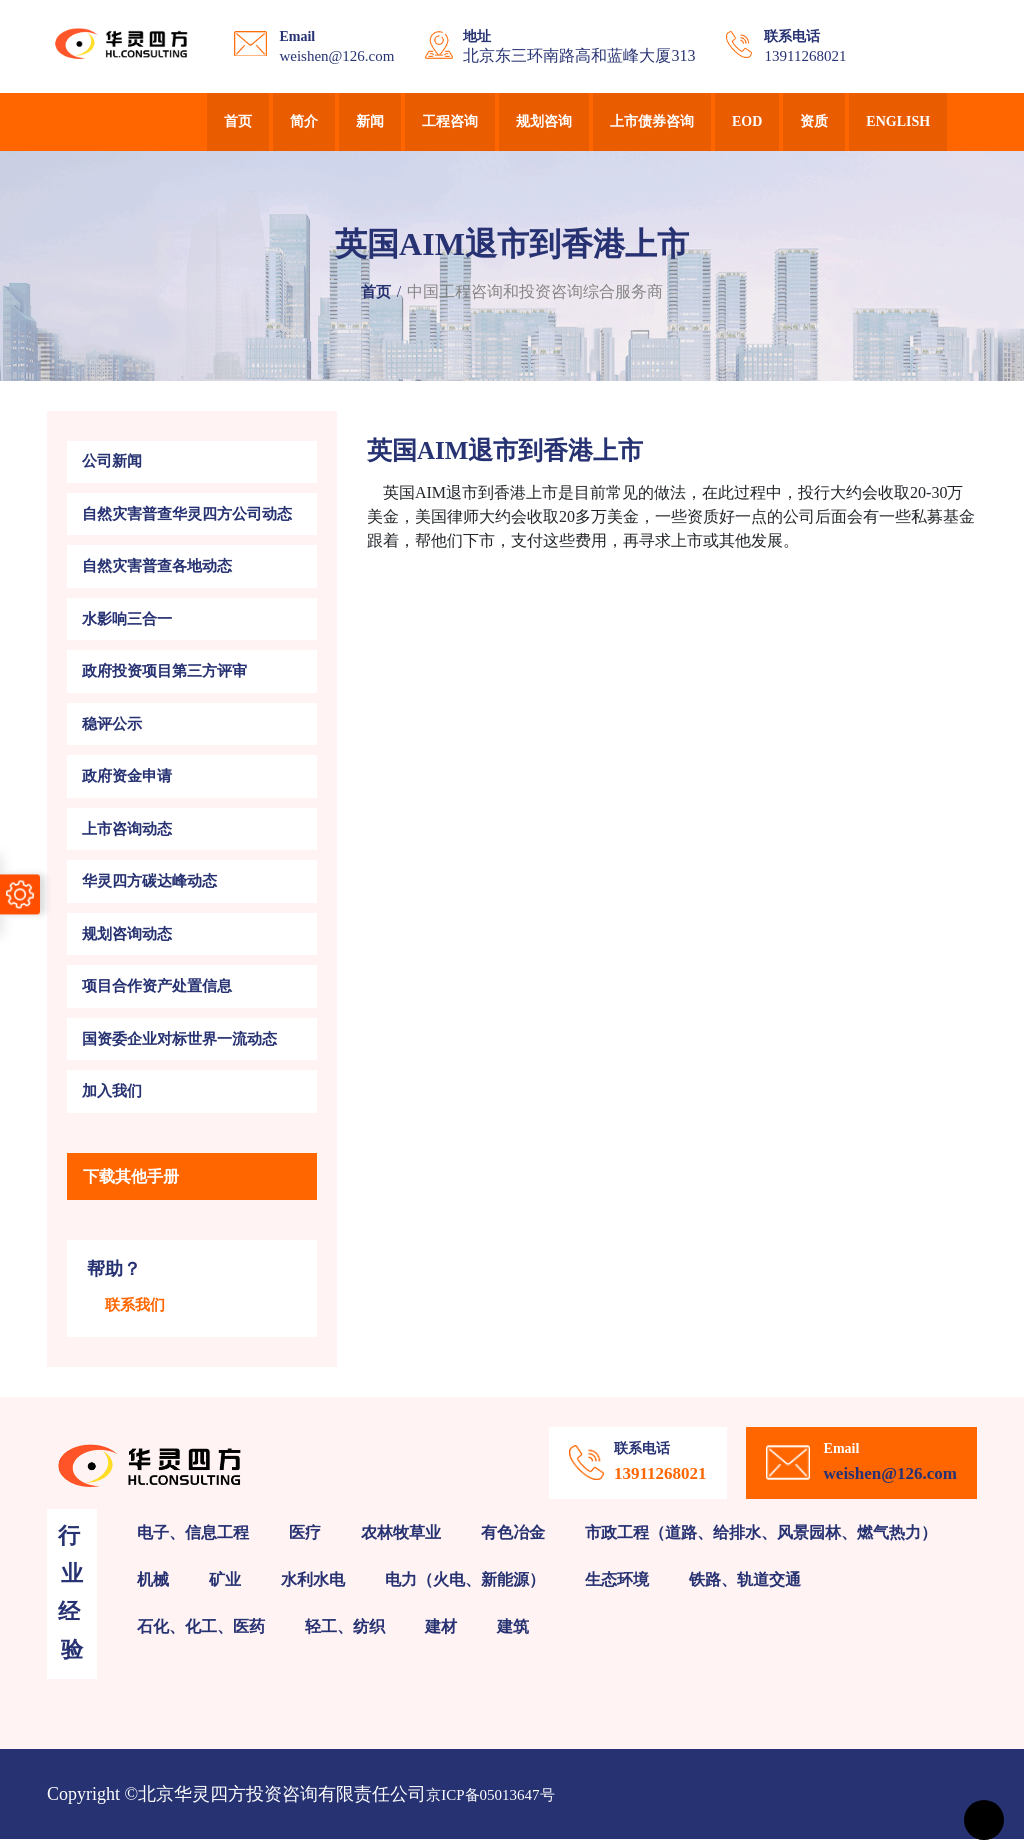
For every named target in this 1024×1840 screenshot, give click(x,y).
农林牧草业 (401, 1532)
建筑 (513, 1626)
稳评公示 (112, 724)
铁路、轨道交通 (745, 1579)
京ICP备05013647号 (490, 1795)
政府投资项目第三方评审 (164, 672)
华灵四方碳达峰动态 (149, 882)
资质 (814, 121)
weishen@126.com (336, 56)
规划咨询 (544, 121)
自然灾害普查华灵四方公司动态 (187, 514)
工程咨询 (450, 121)
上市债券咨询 (652, 121)
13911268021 (805, 56)
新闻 (370, 121)
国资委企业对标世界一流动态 (179, 1039)
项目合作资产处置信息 (157, 987)
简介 (304, 121)
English (898, 121)
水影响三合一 (127, 619)
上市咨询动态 (127, 829)
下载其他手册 (131, 1176)
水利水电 (313, 1579)
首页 (238, 121)
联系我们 (135, 1306)
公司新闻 (112, 462)
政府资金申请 (127, 777)
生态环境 (617, 1579)
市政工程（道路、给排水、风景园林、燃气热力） (761, 1532)
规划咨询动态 (127, 934)
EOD (747, 121)
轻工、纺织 (345, 1626)
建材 (441, 1626)
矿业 (225, 1579)
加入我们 (112, 1092)
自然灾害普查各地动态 (157, 567)
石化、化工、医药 (201, 1626)
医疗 (305, 1532)
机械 (153, 1579)
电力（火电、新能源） (465, 1579)
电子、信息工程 (193, 1532)
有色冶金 (513, 1532)
